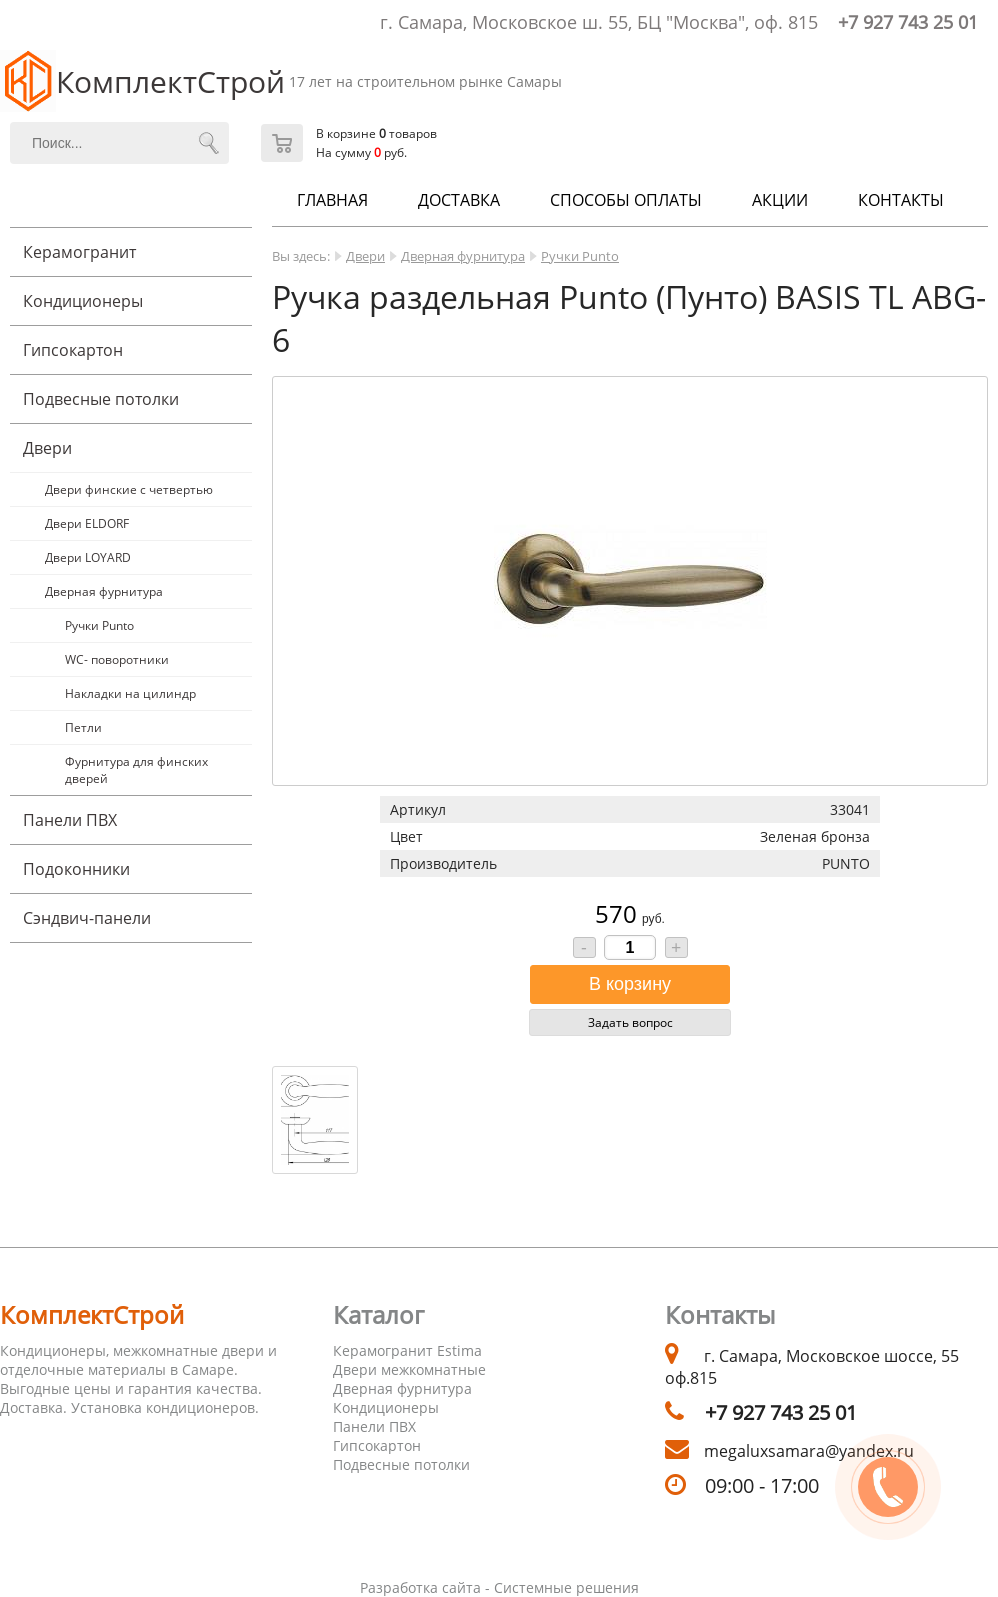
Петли (83, 727)
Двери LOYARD (88, 557)
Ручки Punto (99, 625)
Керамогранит (79, 252)
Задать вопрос (630, 1022)
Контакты (901, 200)
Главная (332, 200)
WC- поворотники (117, 659)
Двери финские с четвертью (129, 489)
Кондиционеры (83, 301)
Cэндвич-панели (87, 918)
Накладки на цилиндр (130, 693)
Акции (780, 200)
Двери (47, 448)
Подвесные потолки (101, 399)
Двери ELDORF (87, 523)
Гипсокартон (73, 350)
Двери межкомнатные (409, 1369)
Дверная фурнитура (104, 591)
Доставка (459, 200)
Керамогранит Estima (407, 1350)
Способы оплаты (626, 200)
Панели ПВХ (70, 820)
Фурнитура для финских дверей (136, 770)
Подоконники (76, 869)
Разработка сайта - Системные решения (499, 1587)
